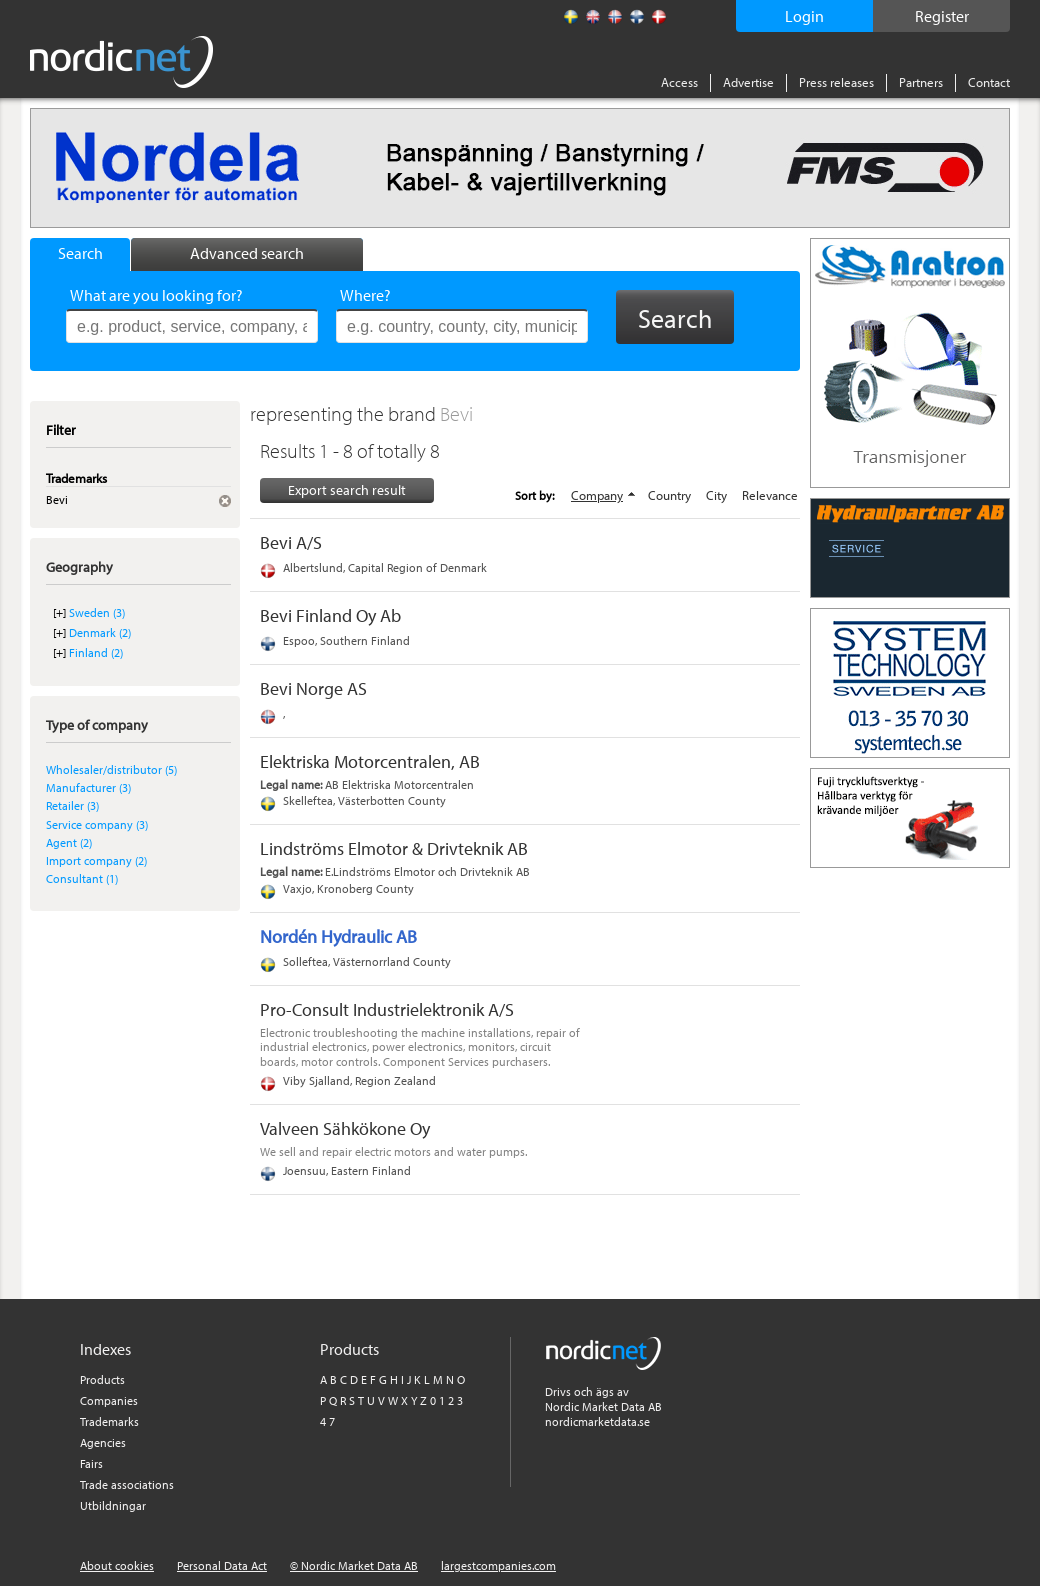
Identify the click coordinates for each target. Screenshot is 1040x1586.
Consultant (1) (82, 878)
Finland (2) (96, 652)
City (716, 495)
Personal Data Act (222, 1565)
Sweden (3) (97, 612)
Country (669, 495)
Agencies (103, 1442)
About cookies (117, 1565)
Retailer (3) (72, 805)
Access (679, 82)
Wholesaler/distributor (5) (111, 769)
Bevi (456, 413)
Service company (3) (97, 824)
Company (597, 495)
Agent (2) (69, 842)
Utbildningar (113, 1505)
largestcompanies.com (498, 1565)
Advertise (748, 82)
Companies (109, 1400)
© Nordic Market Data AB (354, 1565)
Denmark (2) (100, 632)
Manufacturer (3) (88, 787)
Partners (921, 82)
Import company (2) (96, 860)
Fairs (91, 1463)
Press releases (836, 82)
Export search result (347, 490)
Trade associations (127, 1484)
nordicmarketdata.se (597, 1421)
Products (102, 1379)
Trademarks (109, 1421)
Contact (989, 82)
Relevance (770, 495)
